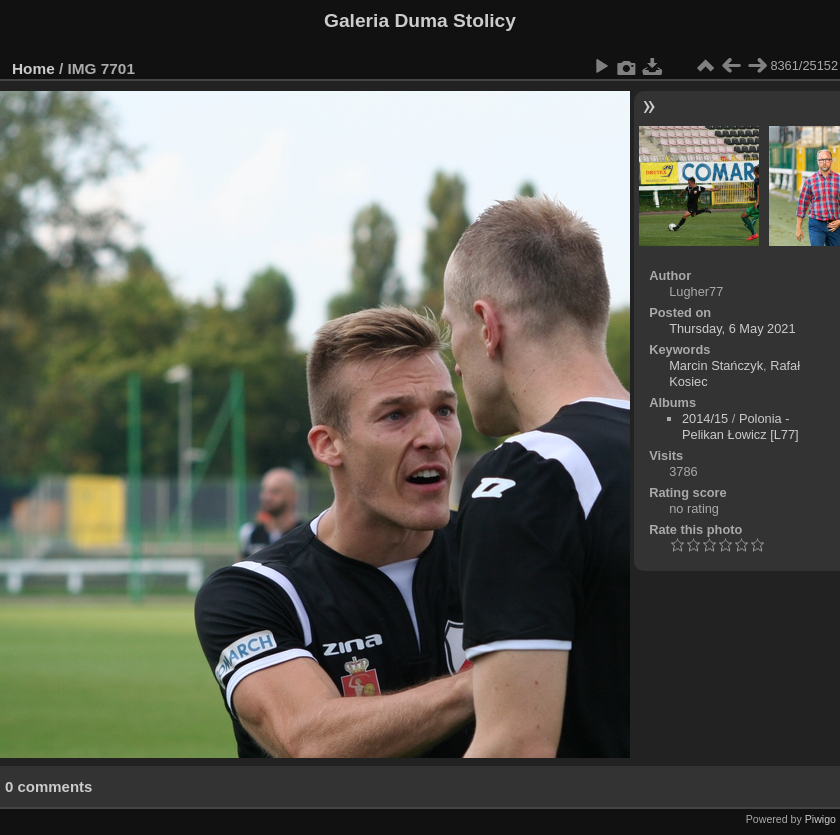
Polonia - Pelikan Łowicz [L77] (740, 426)
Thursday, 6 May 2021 (732, 328)
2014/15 (705, 418)
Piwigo (820, 819)
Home (33, 68)
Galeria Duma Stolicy (420, 20)
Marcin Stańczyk (716, 365)
